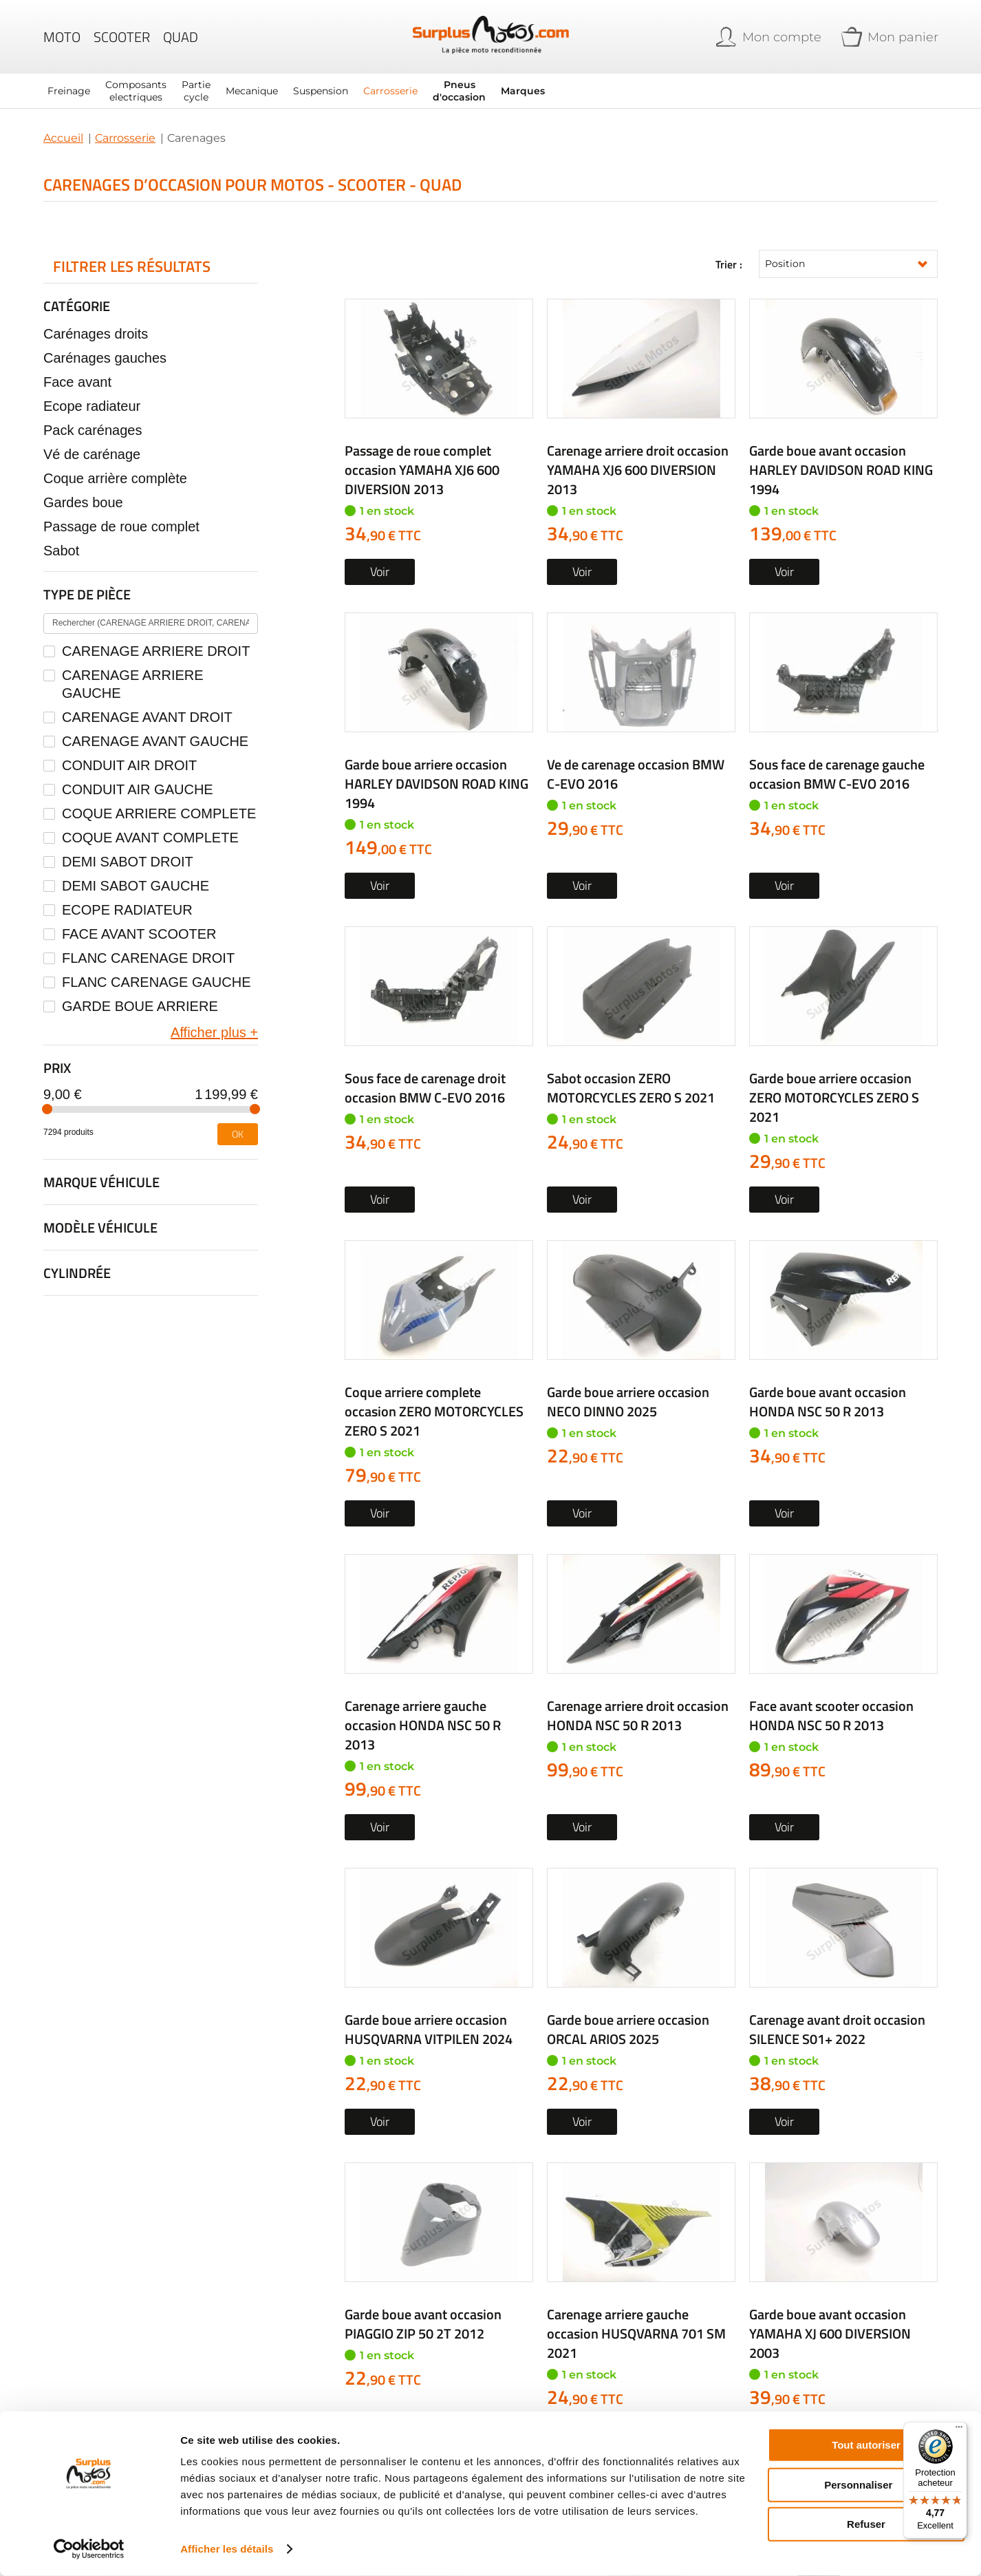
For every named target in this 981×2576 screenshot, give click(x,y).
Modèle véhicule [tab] (100, 1227)
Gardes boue (83, 502)
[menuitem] (69, 91)
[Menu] (959, 2430)
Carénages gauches (104, 357)
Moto (61, 37)
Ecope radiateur (91, 406)
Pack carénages (92, 430)
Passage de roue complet (121, 526)
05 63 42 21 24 (577, 2201)
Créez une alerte (641, 1655)
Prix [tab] (57, 1067)
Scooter (122, 37)
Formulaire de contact (772, 2201)
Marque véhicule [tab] (101, 1182)
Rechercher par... (655, 1859)
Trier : (728, 264)
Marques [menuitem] (523, 91)
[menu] (366, 91)
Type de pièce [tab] (87, 594)
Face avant (77, 382)
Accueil (63, 138)
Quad (180, 37)
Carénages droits (95, 333)
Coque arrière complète (115, 478)
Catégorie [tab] (76, 306)
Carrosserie (125, 138)
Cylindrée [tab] (77, 1273)
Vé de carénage (91, 454)
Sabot (61, 550)
